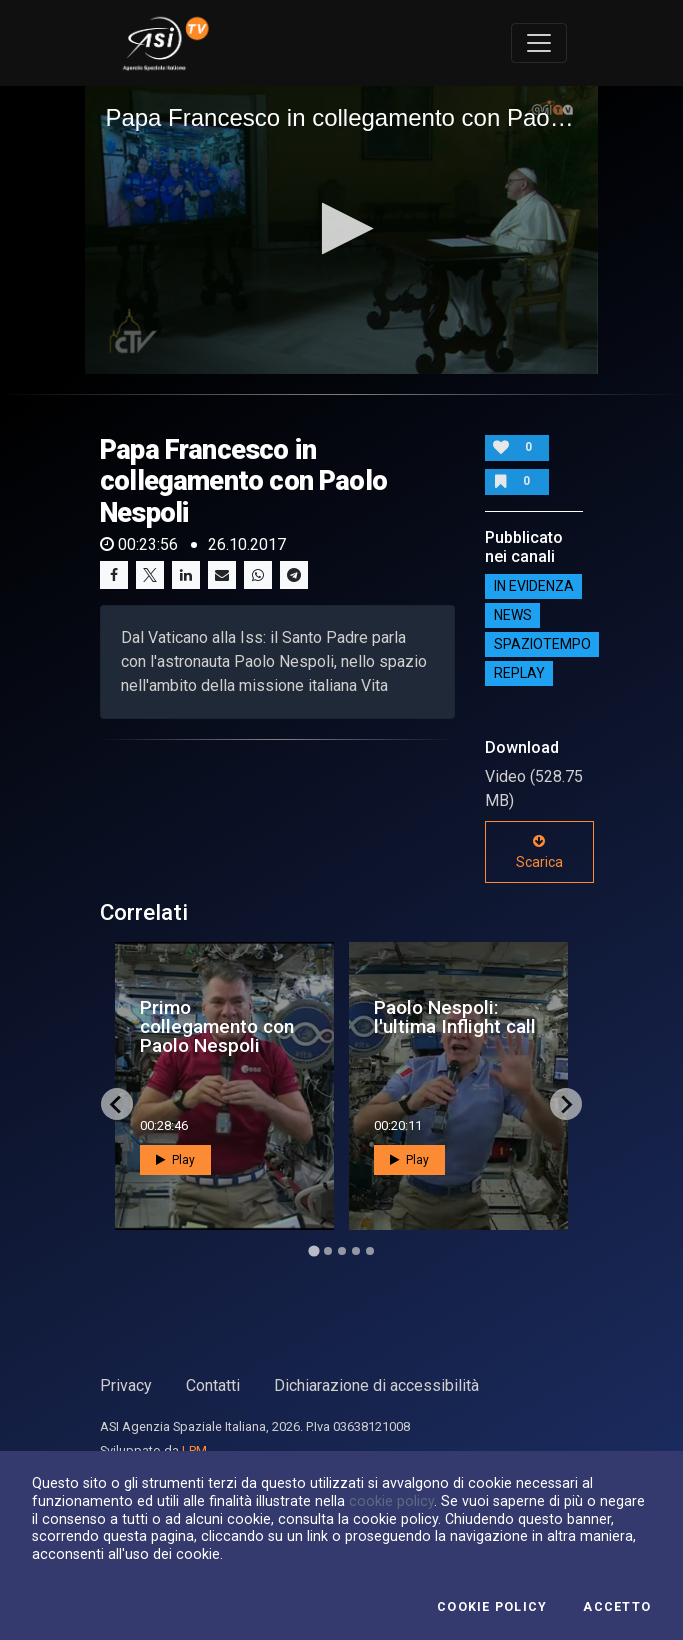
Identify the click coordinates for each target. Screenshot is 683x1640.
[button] (341, 228)
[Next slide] (566, 1104)
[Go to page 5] (370, 1251)
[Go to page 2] (328, 1251)
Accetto (617, 1607)
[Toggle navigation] (539, 43)
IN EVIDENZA (534, 586)
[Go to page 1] (313, 1251)
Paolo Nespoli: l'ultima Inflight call (455, 1017)
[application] (341, 230)
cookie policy (391, 1501)
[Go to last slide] (117, 1104)
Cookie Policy (492, 1607)
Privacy (126, 1385)
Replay (519, 673)
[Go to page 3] (342, 1251)
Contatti (213, 1385)
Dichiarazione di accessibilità (376, 1385)
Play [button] (175, 1160)
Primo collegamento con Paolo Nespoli (217, 1026)
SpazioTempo (542, 644)
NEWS (513, 615)
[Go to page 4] (356, 1251)
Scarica (539, 852)
